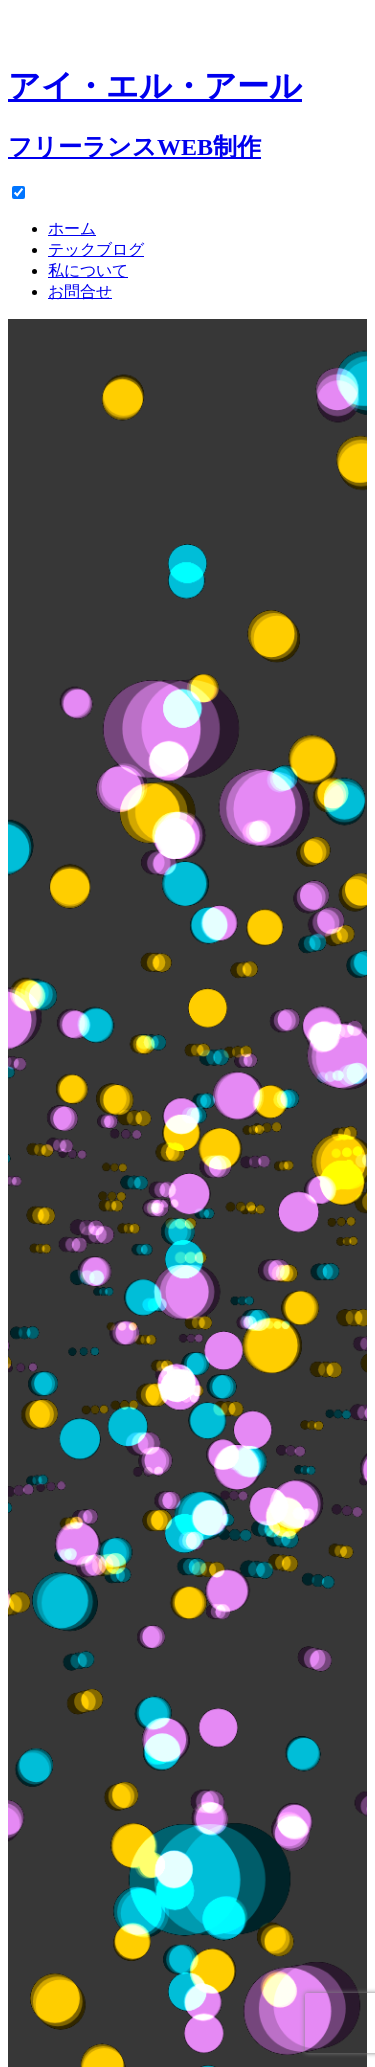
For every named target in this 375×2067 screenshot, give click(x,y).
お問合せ (80, 291)
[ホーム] (187, 94)
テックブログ (96, 249)
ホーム (72, 228)
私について (88, 270)
